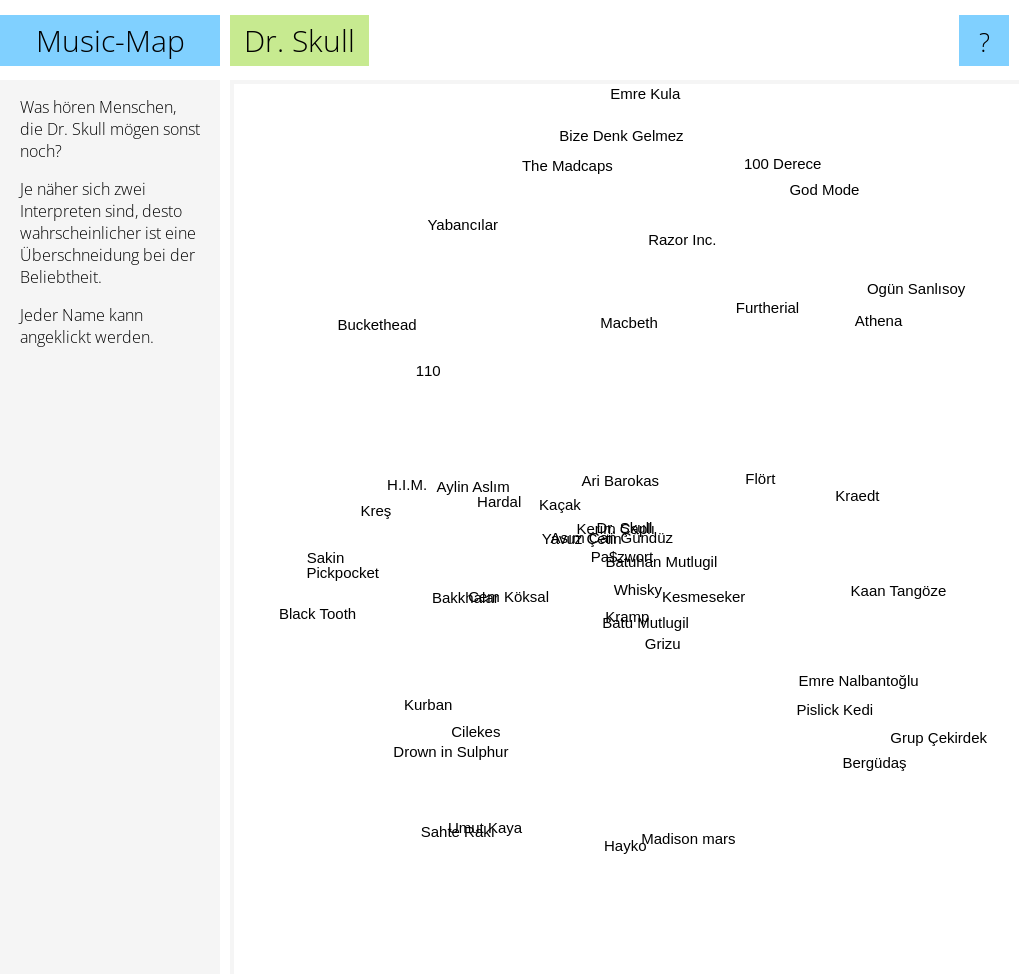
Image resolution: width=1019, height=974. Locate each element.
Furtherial (759, 333)
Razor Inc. (675, 243)
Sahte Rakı (475, 792)
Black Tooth (346, 610)
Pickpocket (361, 566)
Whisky (644, 579)
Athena (879, 296)
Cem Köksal (504, 601)
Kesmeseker (714, 594)
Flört (764, 462)
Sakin (305, 545)
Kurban (405, 709)
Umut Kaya (497, 824)
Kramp (628, 642)
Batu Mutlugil (628, 660)
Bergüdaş (901, 772)
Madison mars (679, 807)
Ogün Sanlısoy (918, 283)
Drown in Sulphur (468, 725)
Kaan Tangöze (901, 596)
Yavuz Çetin (555, 533)
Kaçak (571, 486)
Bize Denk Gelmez (621, 120)
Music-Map (110, 40)
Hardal (507, 501)
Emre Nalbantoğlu (880, 689)
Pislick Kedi (839, 719)
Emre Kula (645, 93)
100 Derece (791, 138)
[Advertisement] (110, 669)
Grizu (673, 683)
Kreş (377, 510)
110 (440, 364)
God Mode (808, 220)
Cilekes (470, 766)
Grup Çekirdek (931, 734)
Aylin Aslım (476, 472)
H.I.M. (412, 468)
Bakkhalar (444, 604)
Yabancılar (470, 237)
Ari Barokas (623, 476)
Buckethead (403, 346)
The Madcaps (570, 189)
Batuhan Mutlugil (674, 557)
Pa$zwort (608, 542)
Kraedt (833, 495)
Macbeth (627, 344)
